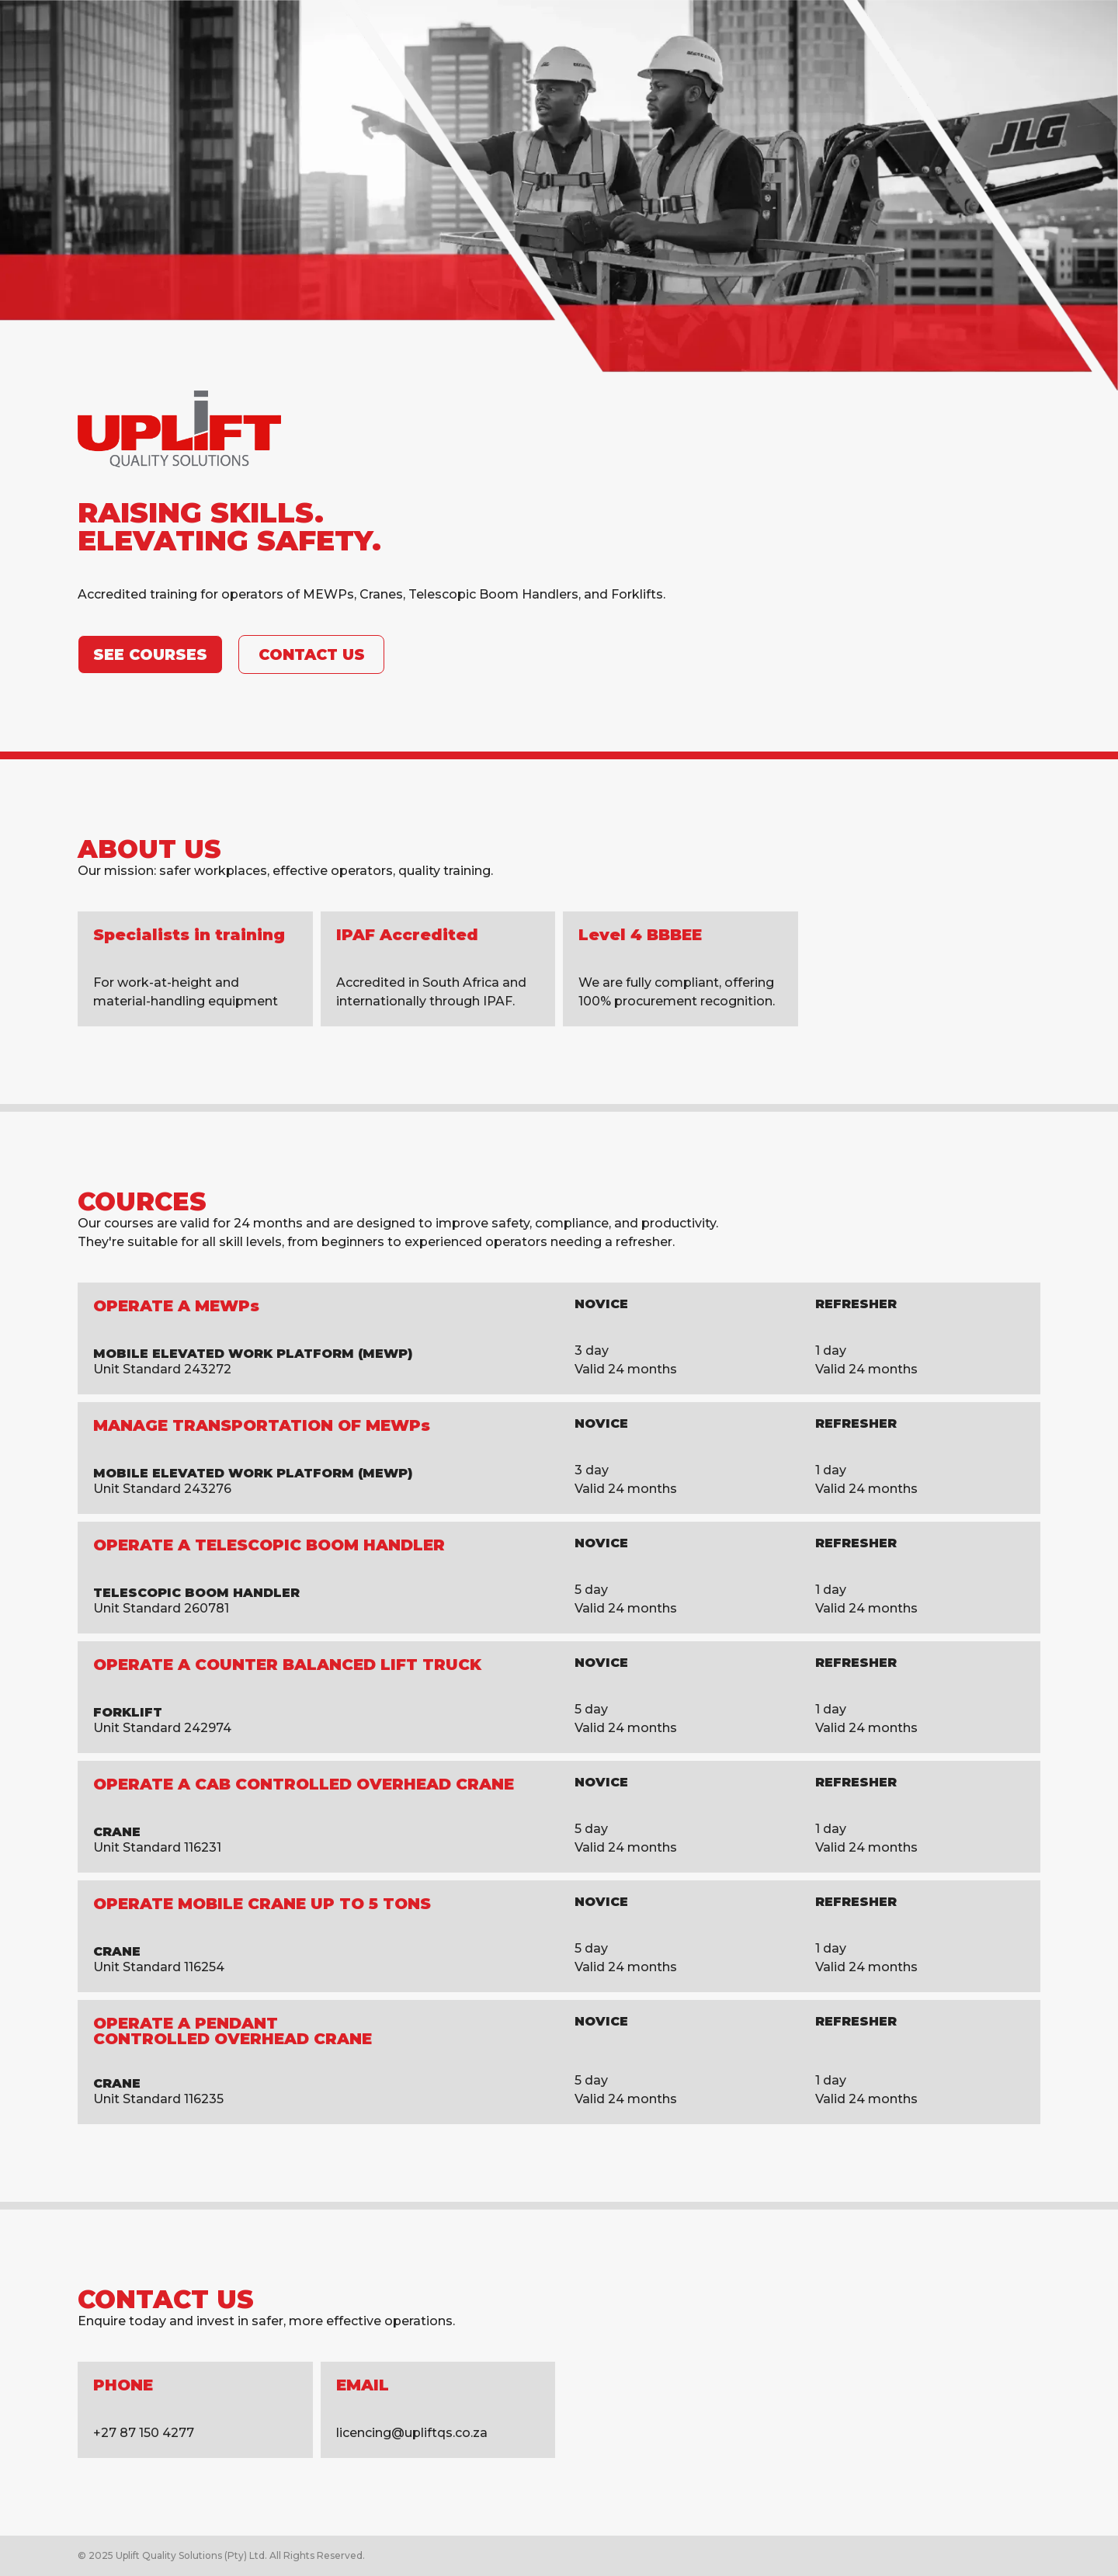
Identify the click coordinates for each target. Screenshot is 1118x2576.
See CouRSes (150, 654)
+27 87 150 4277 (143, 2432)
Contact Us (312, 654)
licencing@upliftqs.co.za (412, 2432)
